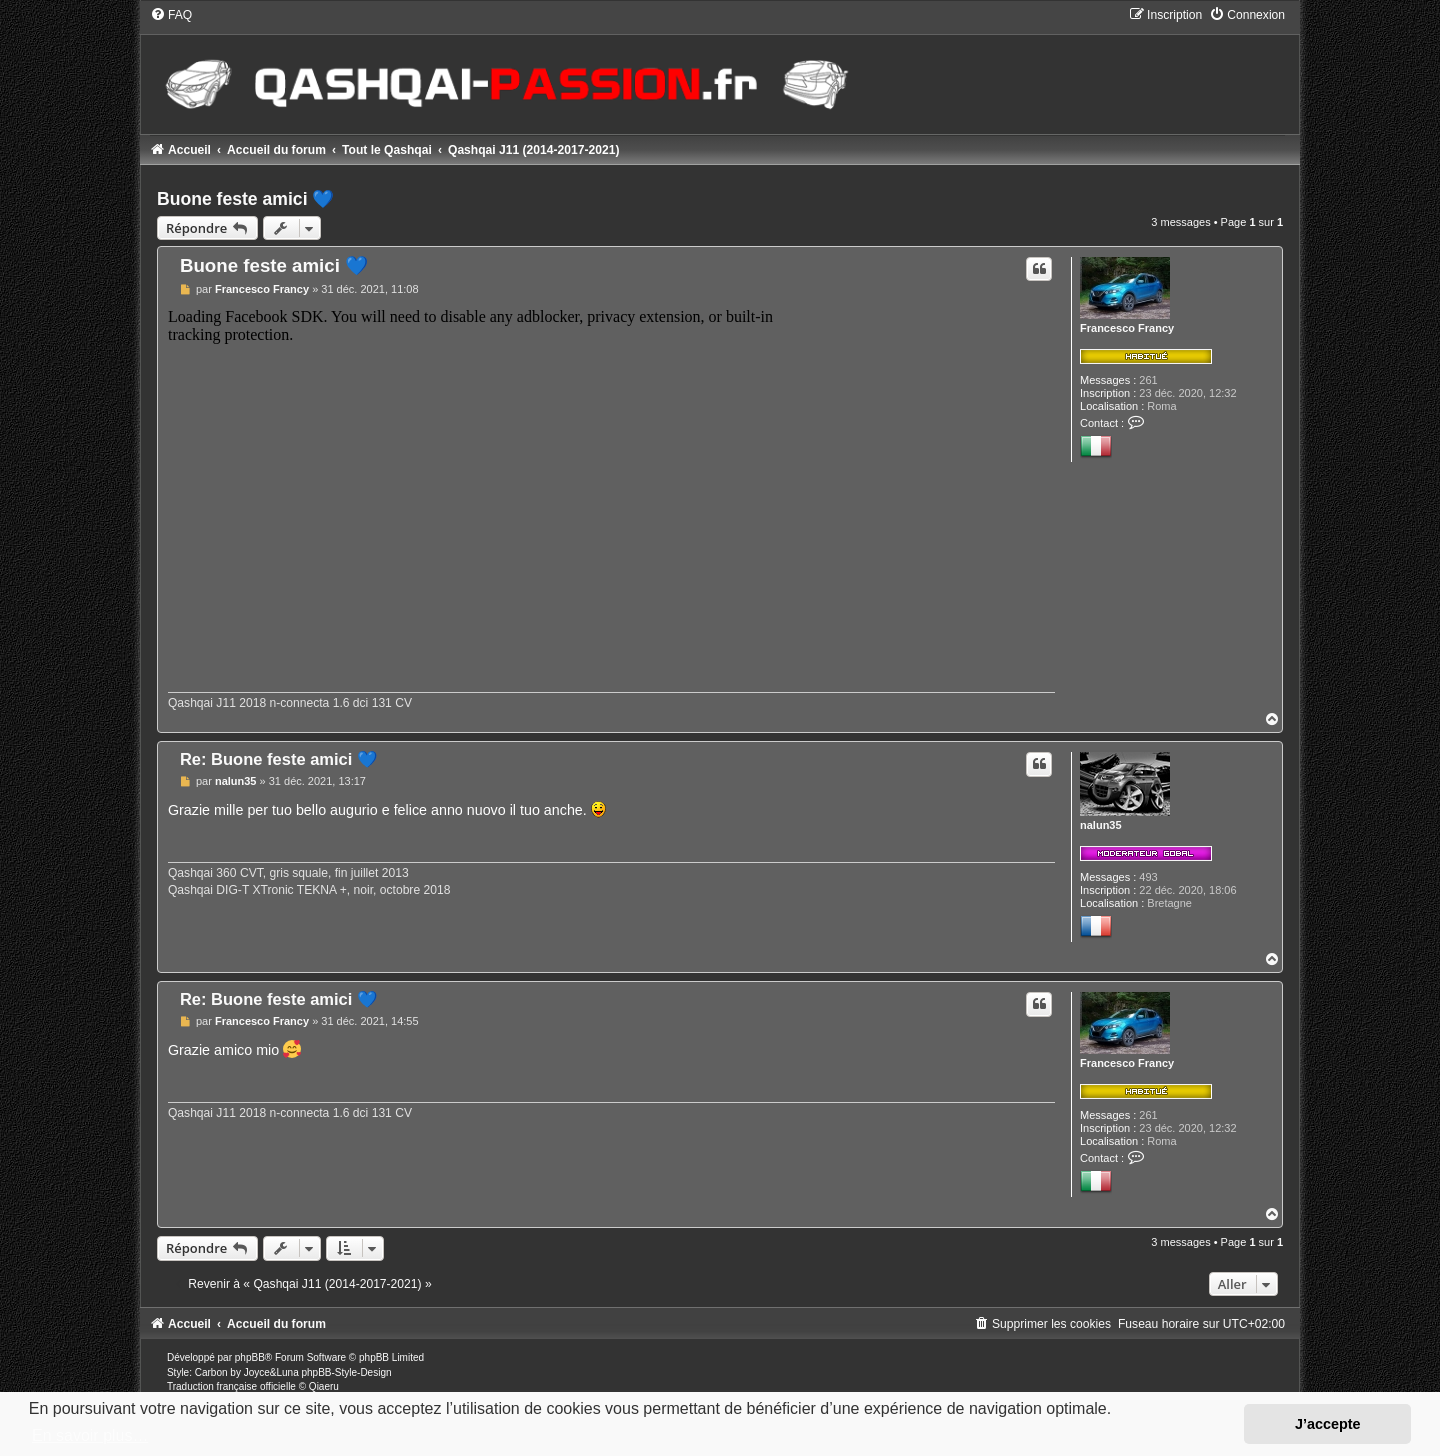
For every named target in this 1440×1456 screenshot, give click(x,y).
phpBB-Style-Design (346, 1372)
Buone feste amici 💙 (245, 199)
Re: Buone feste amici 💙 (279, 759)
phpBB (250, 1357)
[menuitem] (171, 15)
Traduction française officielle (231, 1386)
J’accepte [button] (1328, 1424)
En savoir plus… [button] (90, 1435)
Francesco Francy (1127, 328)
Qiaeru (324, 1386)
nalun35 (1101, 825)
